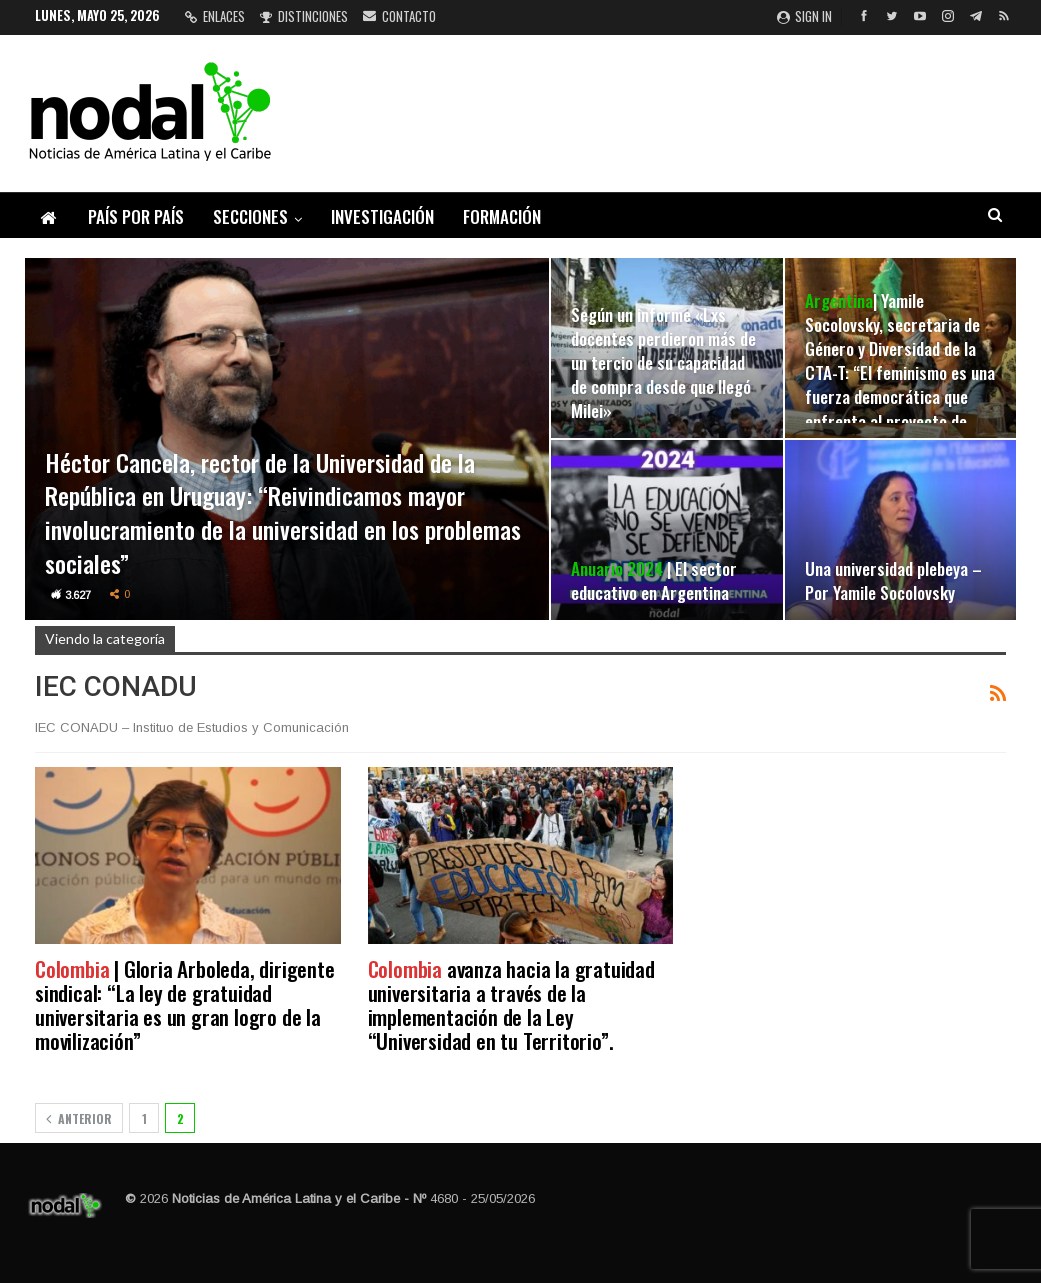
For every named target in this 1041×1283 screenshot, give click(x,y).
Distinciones (304, 16)
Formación (502, 216)
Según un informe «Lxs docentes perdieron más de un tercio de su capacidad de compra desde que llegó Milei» (663, 362)
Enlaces (215, 16)
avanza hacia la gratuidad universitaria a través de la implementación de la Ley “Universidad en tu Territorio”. (511, 1004)
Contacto (399, 16)
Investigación (382, 216)
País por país (136, 216)
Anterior (79, 1118)
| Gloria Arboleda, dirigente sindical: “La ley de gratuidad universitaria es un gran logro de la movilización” (185, 1004)
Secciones (250, 216)
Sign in (804, 16)
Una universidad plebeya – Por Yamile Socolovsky (893, 580)
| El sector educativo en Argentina (654, 580)
